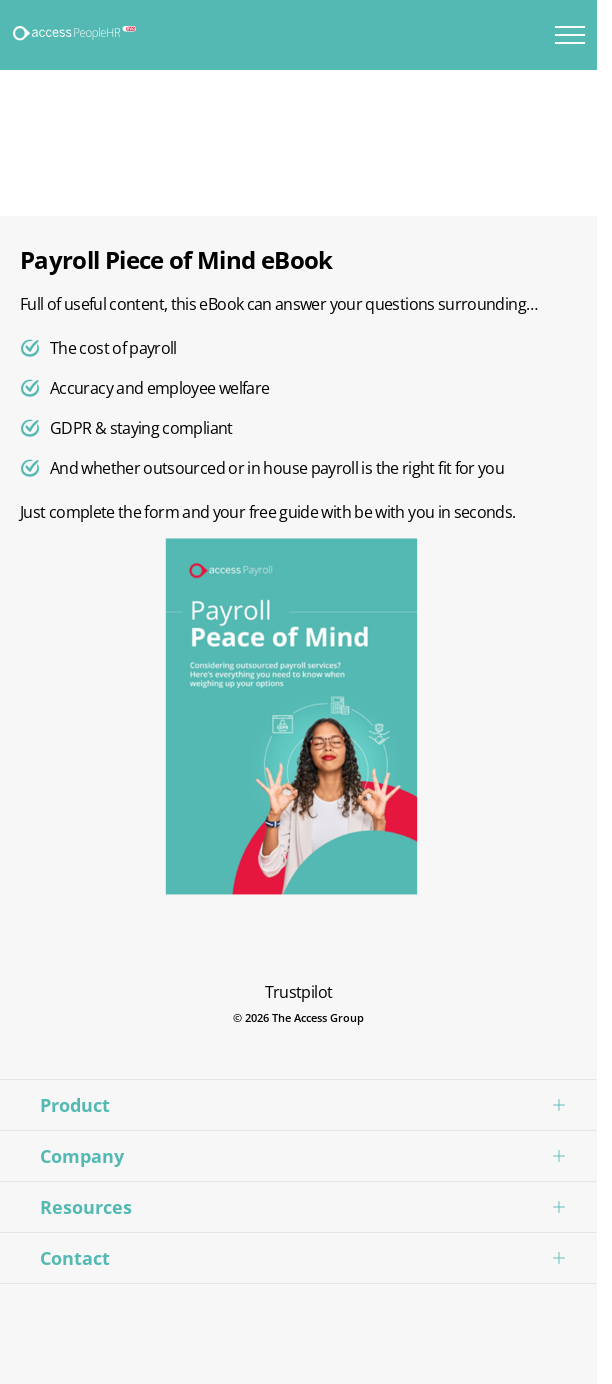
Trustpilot (299, 992)
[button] (298, 1104)
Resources (86, 1207)
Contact (75, 1258)
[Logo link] (76, 33)
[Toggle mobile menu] (570, 35)
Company (82, 1156)
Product (75, 1105)
